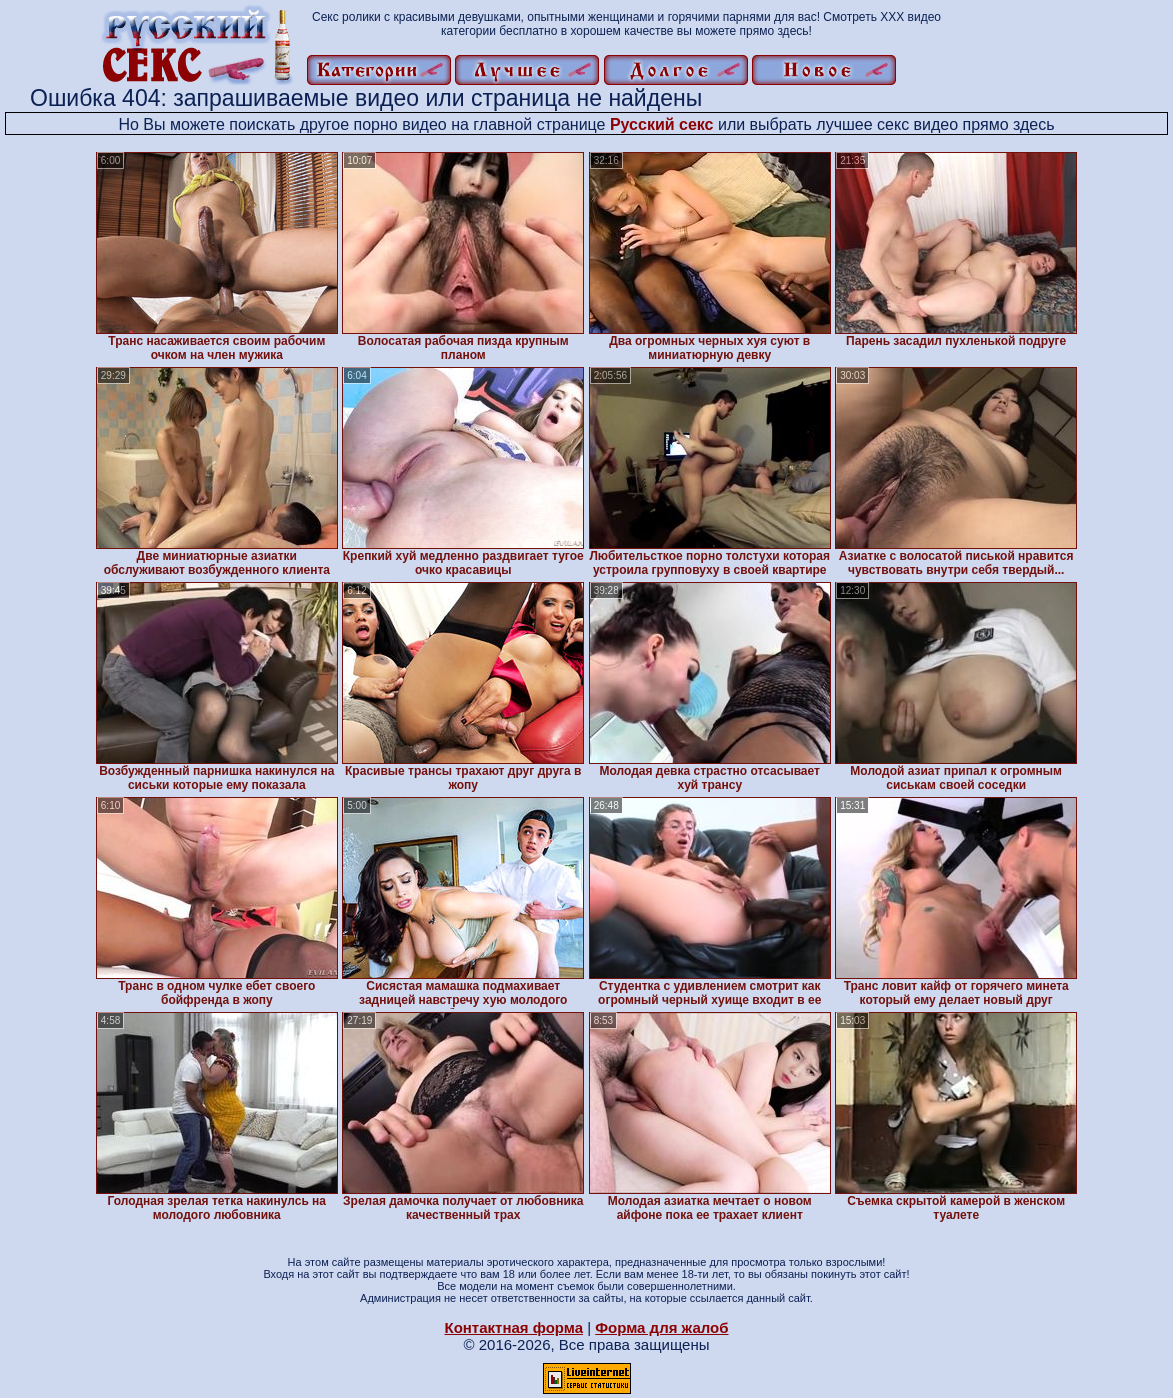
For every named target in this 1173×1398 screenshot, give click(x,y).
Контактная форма (513, 1327)
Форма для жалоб (661, 1327)
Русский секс (662, 124)
